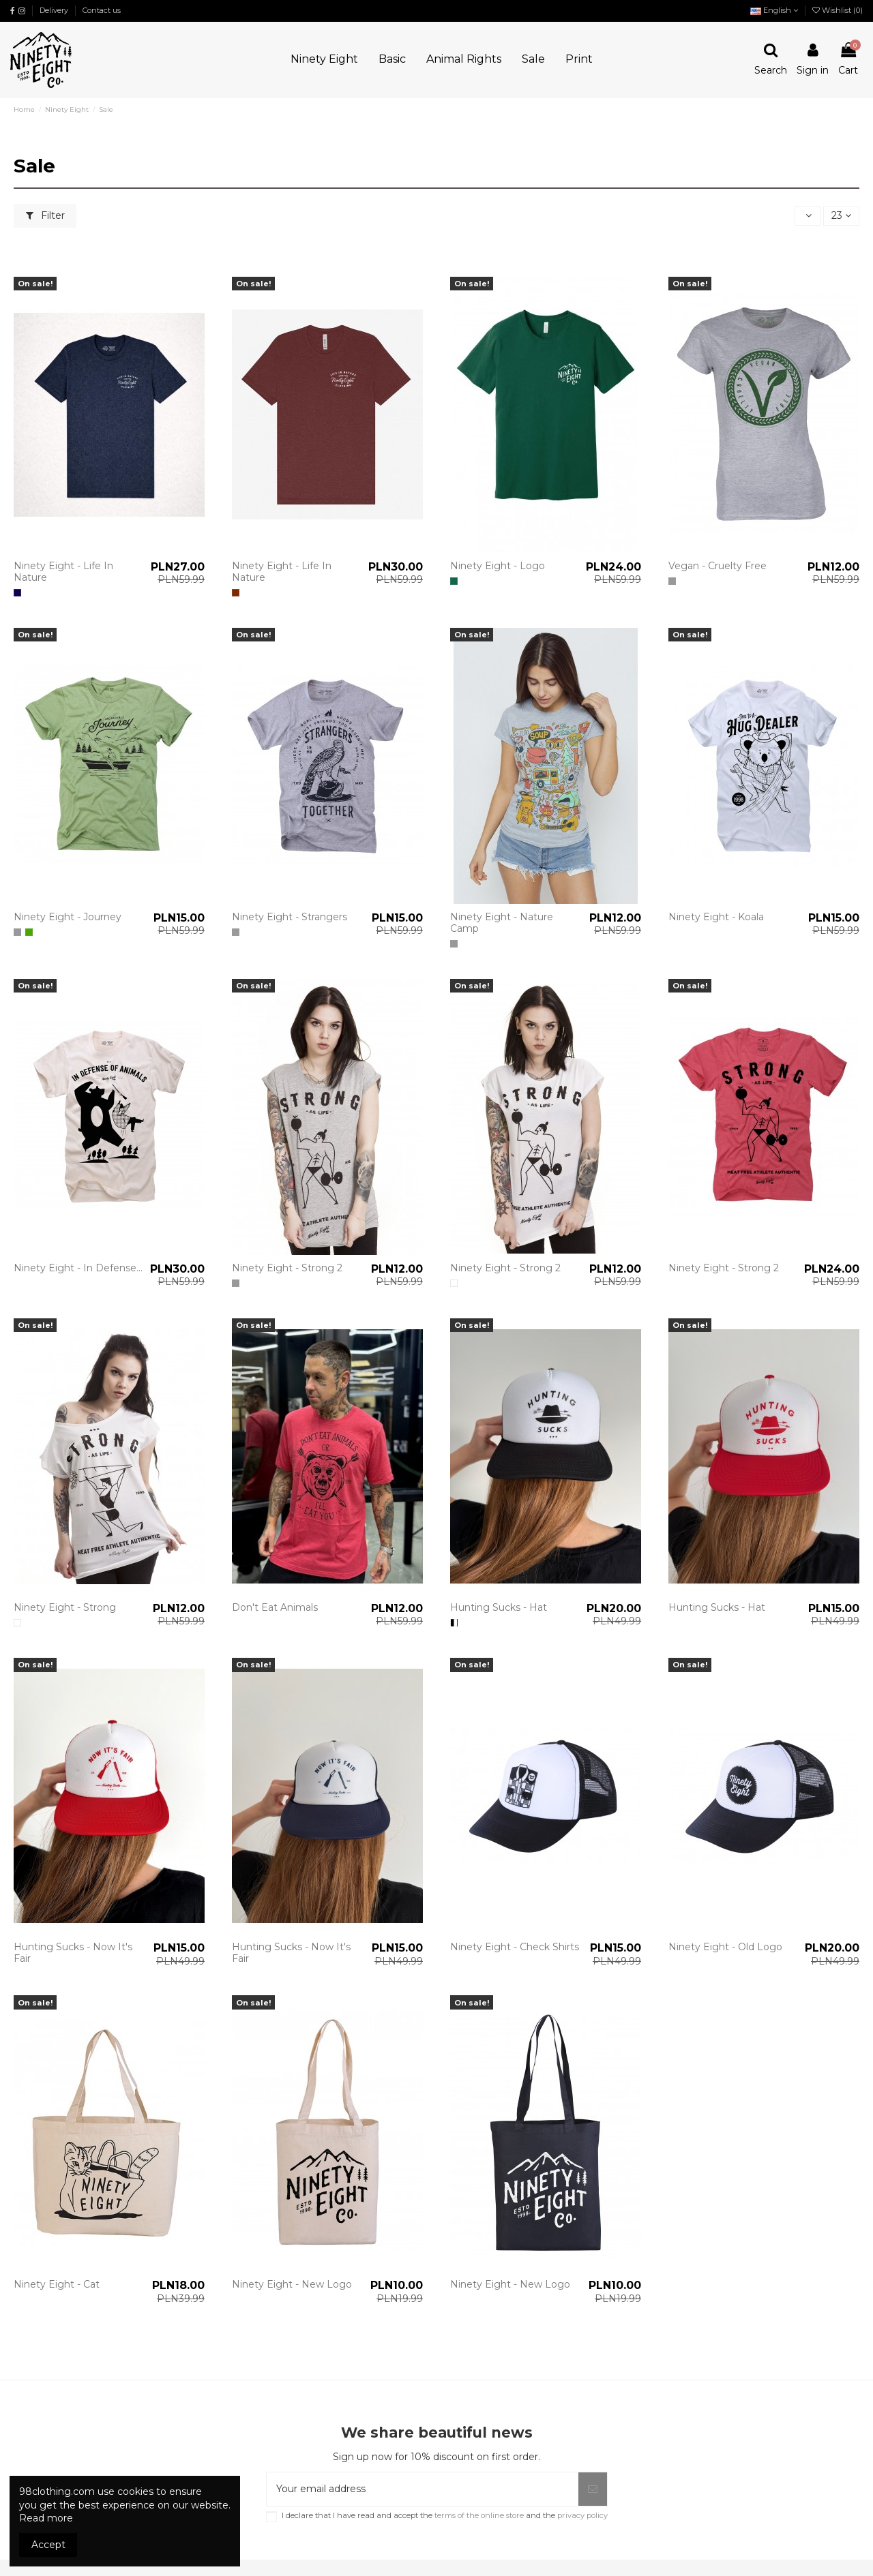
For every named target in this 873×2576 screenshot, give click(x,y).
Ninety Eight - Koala (716, 917)
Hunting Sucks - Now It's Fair (73, 1953)
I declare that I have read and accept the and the (445, 2515)
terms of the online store (478, 2515)
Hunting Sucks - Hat (498, 1607)
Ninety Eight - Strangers (289, 917)
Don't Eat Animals (275, 1607)
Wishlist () (837, 10)
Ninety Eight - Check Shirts (514, 1947)
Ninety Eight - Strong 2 (287, 1268)
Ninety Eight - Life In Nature (63, 572)
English (774, 10)
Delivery (55, 10)
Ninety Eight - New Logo (292, 2284)
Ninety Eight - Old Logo (725, 1947)
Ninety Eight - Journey (67, 917)
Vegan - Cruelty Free (717, 566)
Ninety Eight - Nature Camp (501, 923)
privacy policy (582, 2515)
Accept (48, 2545)
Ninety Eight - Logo (497, 566)
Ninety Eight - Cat (57, 2284)
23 (841, 215)
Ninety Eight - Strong (65, 1607)
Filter (45, 215)
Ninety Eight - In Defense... (78, 1268)
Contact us (102, 10)
